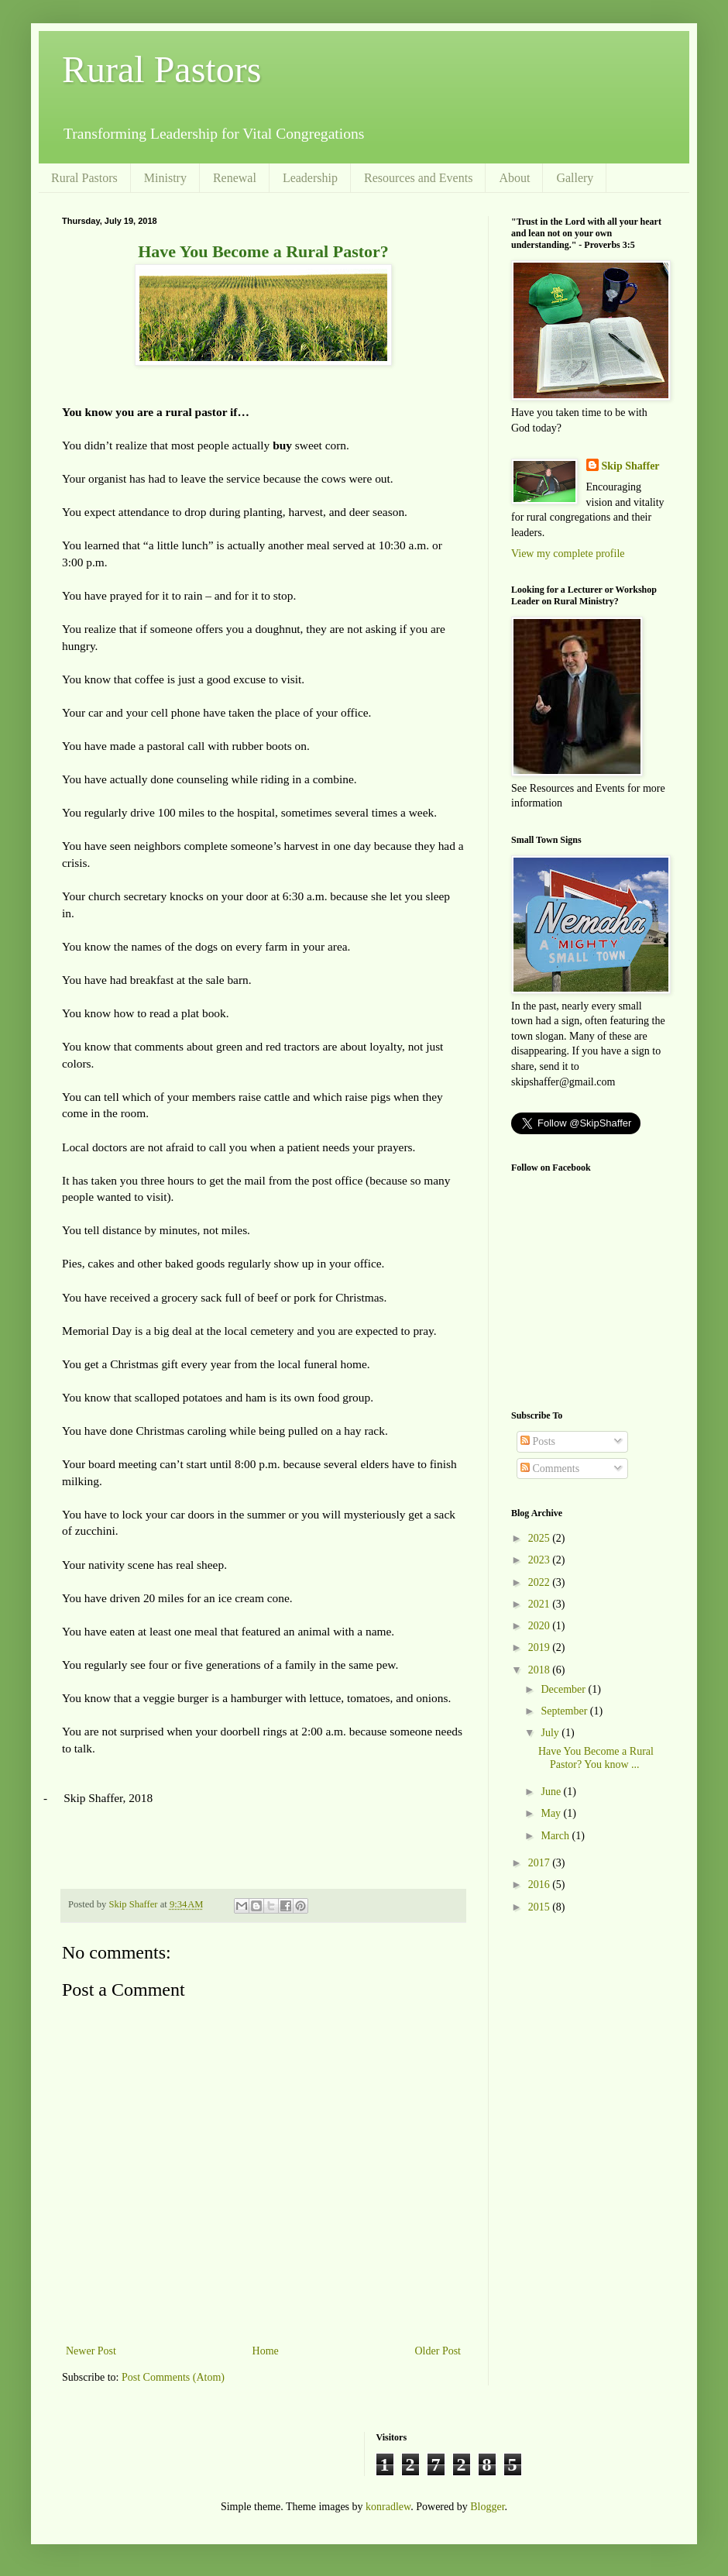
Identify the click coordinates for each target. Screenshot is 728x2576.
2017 (540, 1863)
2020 (540, 1626)
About (514, 177)
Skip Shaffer (631, 466)
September (565, 1711)
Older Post (438, 2351)
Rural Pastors (161, 69)
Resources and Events (418, 177)
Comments (549, 1468)
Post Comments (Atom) (173, 2377)
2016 (540, 1884)
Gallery (574, 177)
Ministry (165, 177)
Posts (537, 1441)
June (552, 1791)
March (556, 1836)
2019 (540, 1647)
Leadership (310, 177)
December (564, 1689)
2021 (540, 1604)
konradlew (388, 2506)
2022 (540, 1582)
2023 (540, 1560)
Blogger (487, 2506)
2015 (540, 1907)
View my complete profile (568, 553)
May (552, 1813)
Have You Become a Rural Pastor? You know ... (596, 1757)
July (551, 1733)
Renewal (234, 177)
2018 (540, 1670)
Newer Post (91, 2351)
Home (265, 2351)
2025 (540, 1538)
